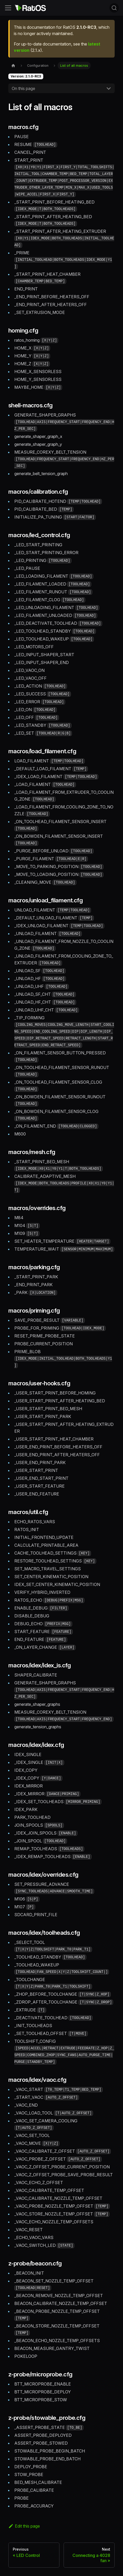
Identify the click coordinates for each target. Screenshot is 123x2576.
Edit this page (24, 2526)
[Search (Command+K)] (114, 8)
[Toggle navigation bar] (8, 8)
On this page (23, 88)
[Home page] (13, 65)
